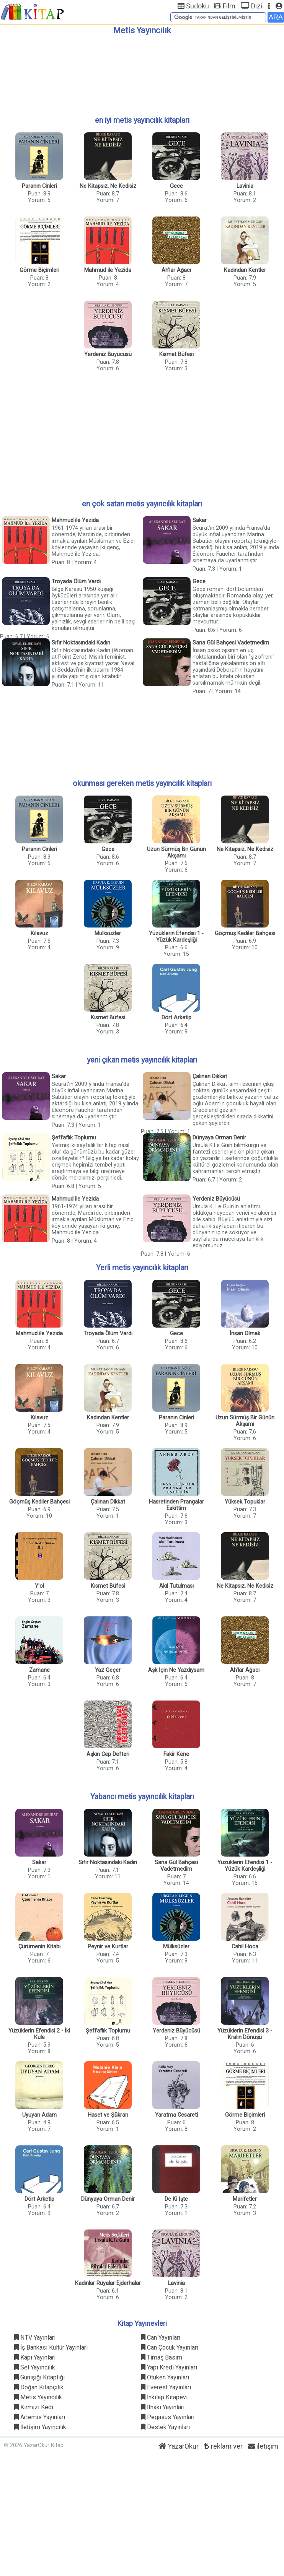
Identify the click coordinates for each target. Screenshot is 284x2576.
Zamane (39, 1670)
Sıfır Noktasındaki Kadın (81, 643)
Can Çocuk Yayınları (169, 2347)
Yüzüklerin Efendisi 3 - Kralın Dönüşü (244, 2034)
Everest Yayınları (166, 2387)
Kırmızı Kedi (33, 2407)
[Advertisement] (142, 72)
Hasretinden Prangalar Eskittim (176, 1505)
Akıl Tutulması (176, 1586)
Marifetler (245, 2199)
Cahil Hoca (245, 1946)
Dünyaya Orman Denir (219, 1137)
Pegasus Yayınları (167, 2417)
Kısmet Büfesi (176, 354)
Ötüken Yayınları (165, 2377)
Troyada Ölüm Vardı (76, 581)
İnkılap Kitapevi (164, 2397)
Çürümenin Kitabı (39, 1946)
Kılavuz (39, 933)
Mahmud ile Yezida (107, 270)
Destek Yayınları (165, 2427)
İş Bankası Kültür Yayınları (51, 2347)
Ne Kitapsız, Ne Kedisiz (108, 186)
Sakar (200, 520)
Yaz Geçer (108, 1670)
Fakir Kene (176, 1754)
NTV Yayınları (34, 2337)
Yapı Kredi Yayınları (169, 2367)
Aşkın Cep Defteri (108, 1754)
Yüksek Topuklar (245, 1502)
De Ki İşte (176, 2199)
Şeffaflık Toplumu (74, 1137)
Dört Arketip (176, 1017)
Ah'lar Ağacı (176, 270)
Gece (176, 186)
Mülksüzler (108, 933)
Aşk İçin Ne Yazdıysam (176, 1670)
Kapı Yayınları (34, 2357)
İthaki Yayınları (162, 2407)
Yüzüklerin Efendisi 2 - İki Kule (39, 2034)
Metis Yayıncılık (38, 2397)
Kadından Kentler (245, 270)
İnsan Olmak (245, 1333)
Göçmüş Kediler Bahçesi (245, 933)
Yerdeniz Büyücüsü (108, 354)
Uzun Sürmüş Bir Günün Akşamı (176, 852)
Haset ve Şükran (108, 2115)
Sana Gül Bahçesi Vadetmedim (231, 643)
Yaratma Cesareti (176, 2115)
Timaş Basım (161, 2357)
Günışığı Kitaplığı (39, 2377)
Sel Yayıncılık (34, 2367)
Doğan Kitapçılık (39, 2387)
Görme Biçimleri (39, 270)
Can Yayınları (160, 2337)
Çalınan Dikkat (210, 1076)
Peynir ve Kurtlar (108, 1946)
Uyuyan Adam (39, 2115)
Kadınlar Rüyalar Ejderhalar (108, 2283)
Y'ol (39, 1586)
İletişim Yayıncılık (40, 2427)
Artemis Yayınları (39, 2417)
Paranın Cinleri (39, 186)
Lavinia (245, 186)
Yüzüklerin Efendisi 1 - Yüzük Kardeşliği (176, 936)
